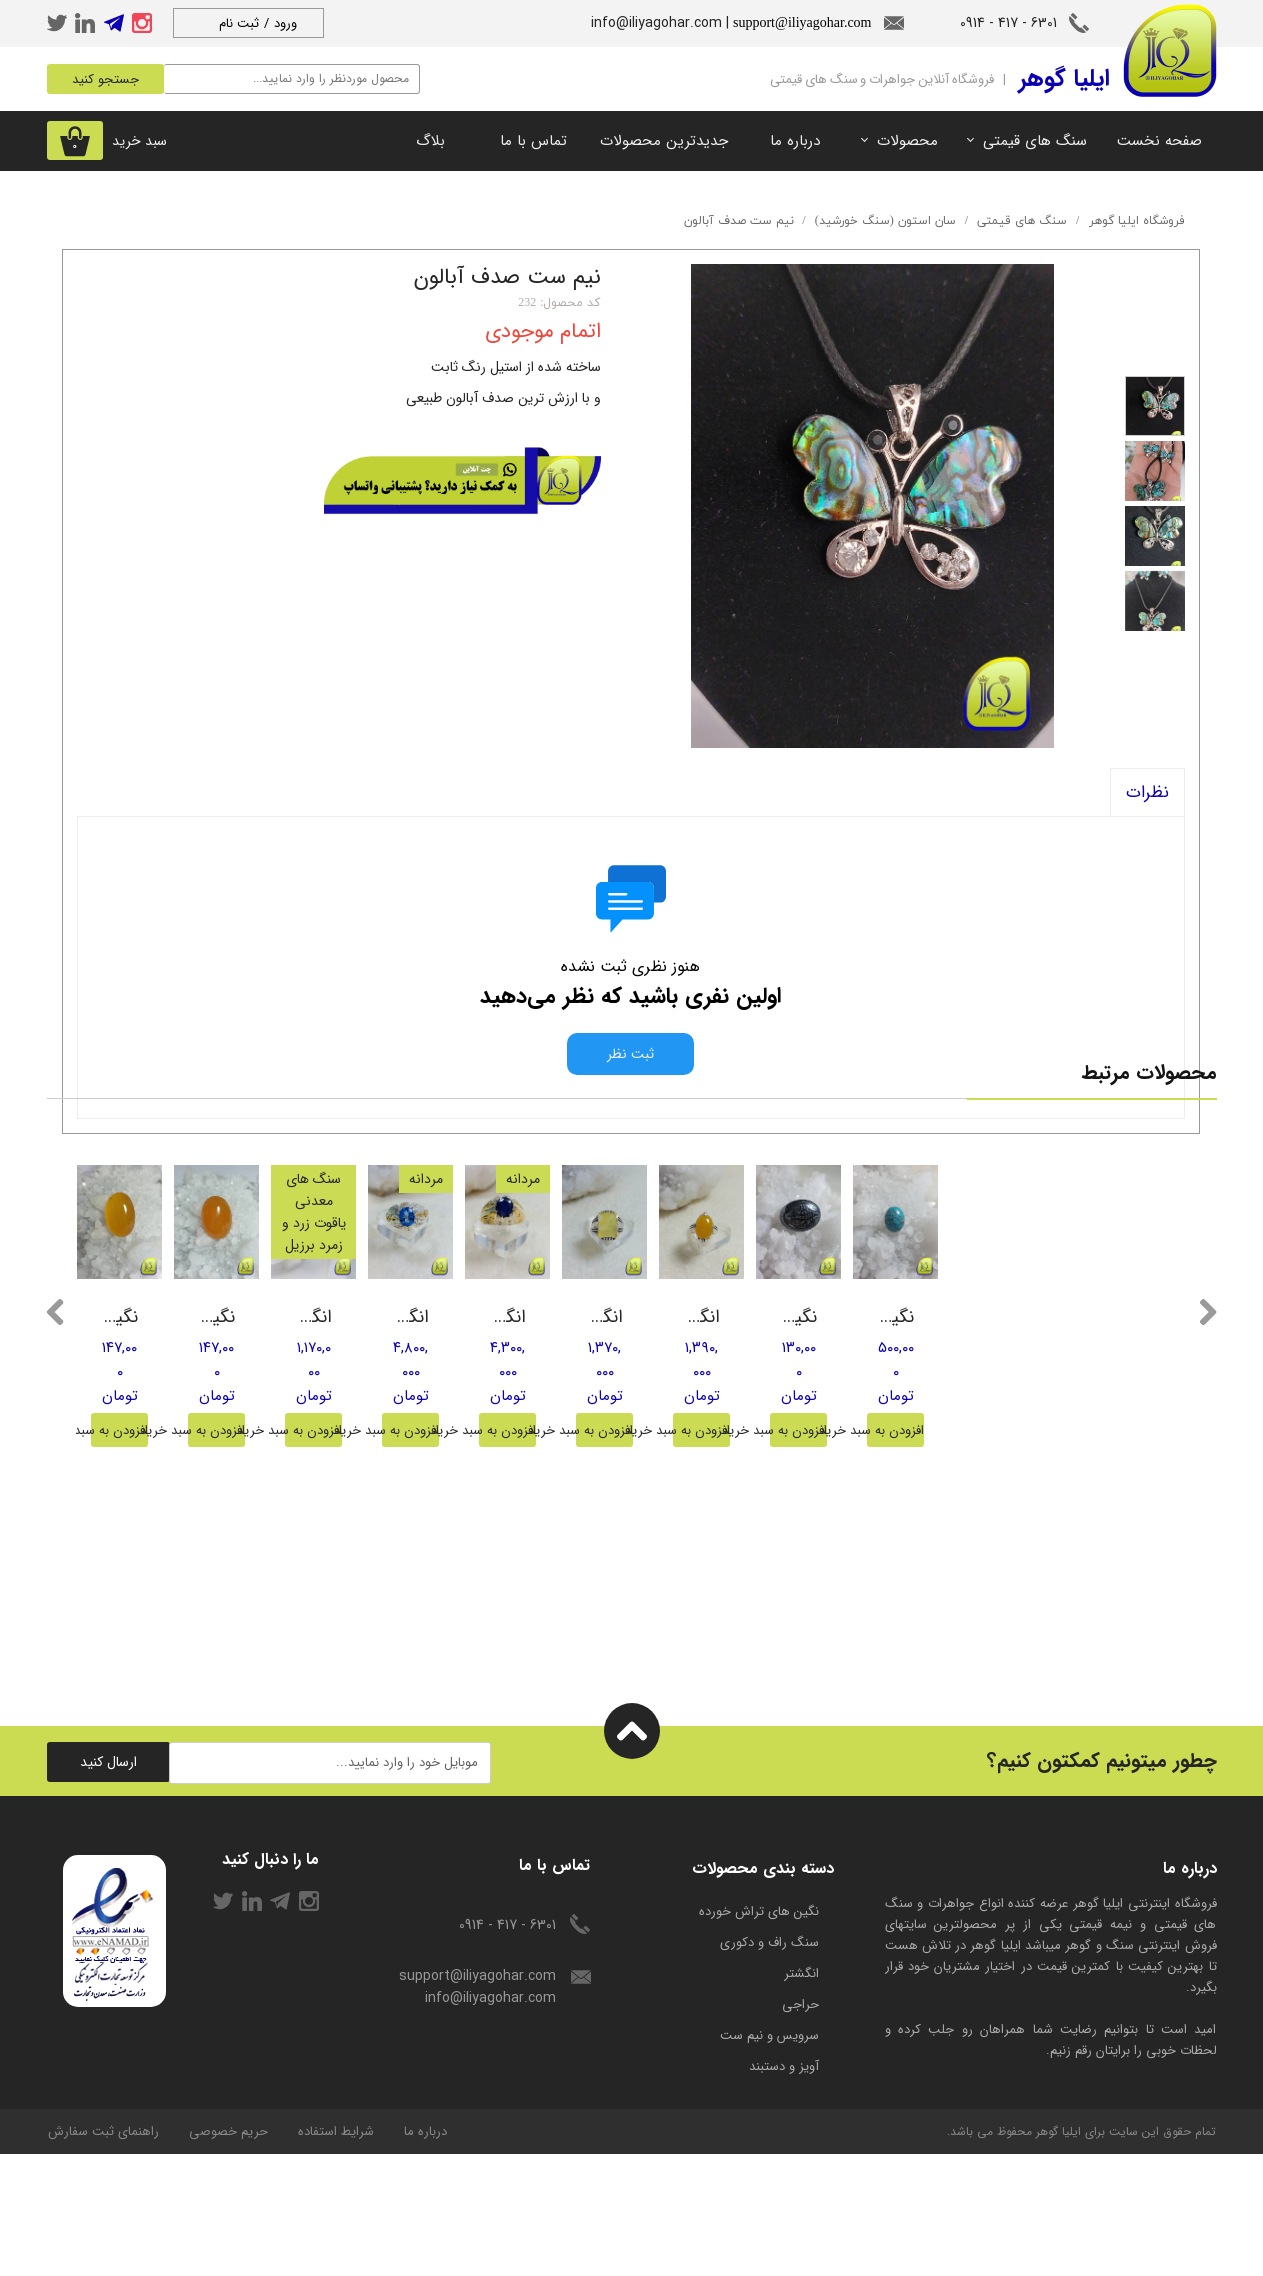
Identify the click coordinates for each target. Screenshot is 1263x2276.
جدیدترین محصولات (664, 141)
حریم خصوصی (228, 2253)
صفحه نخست (1159, 141)
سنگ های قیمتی (1035, 141)
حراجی (800, 2126)
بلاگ (430, 141)
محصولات (907, 141)
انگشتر (801, 2095)
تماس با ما (533, 141)
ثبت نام (239, 23)
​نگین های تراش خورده (759, 2033)
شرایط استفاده (336, 2253)
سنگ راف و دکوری (769, 2064)
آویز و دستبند (784, 2188)
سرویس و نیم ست (769, 2157)
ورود (285, 23)
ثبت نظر (630, 1054)
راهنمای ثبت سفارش (103, 2253)
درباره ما (795, 141)
